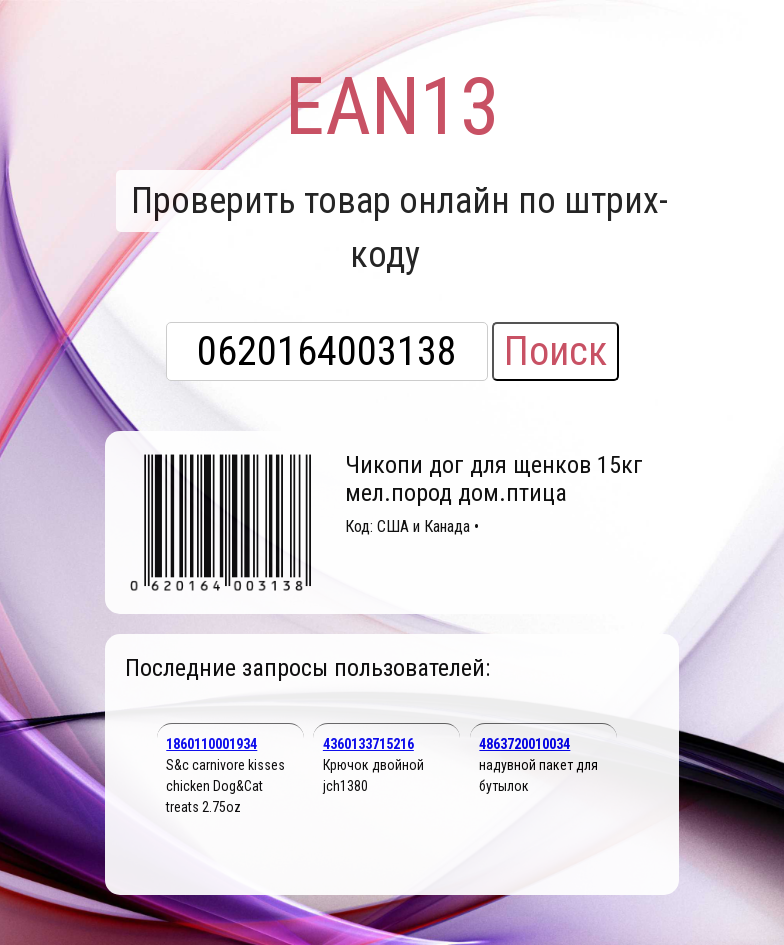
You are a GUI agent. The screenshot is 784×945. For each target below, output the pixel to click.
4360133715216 (368, 744)
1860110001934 (211, 744)
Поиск (555, 351)
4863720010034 (524, 744)
